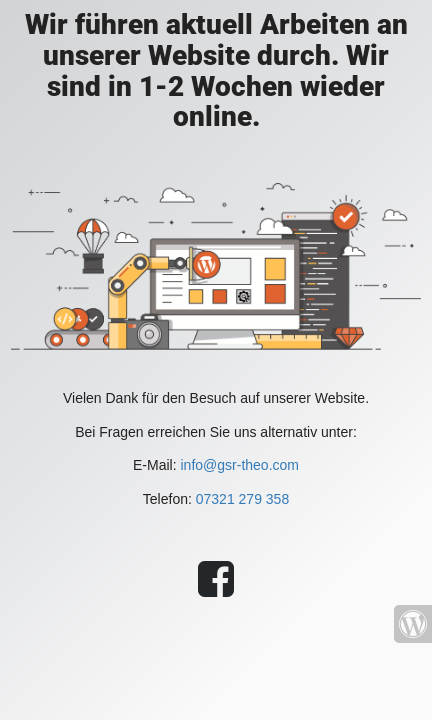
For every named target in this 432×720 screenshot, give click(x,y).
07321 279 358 (242, 499)
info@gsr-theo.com (239, 465)
